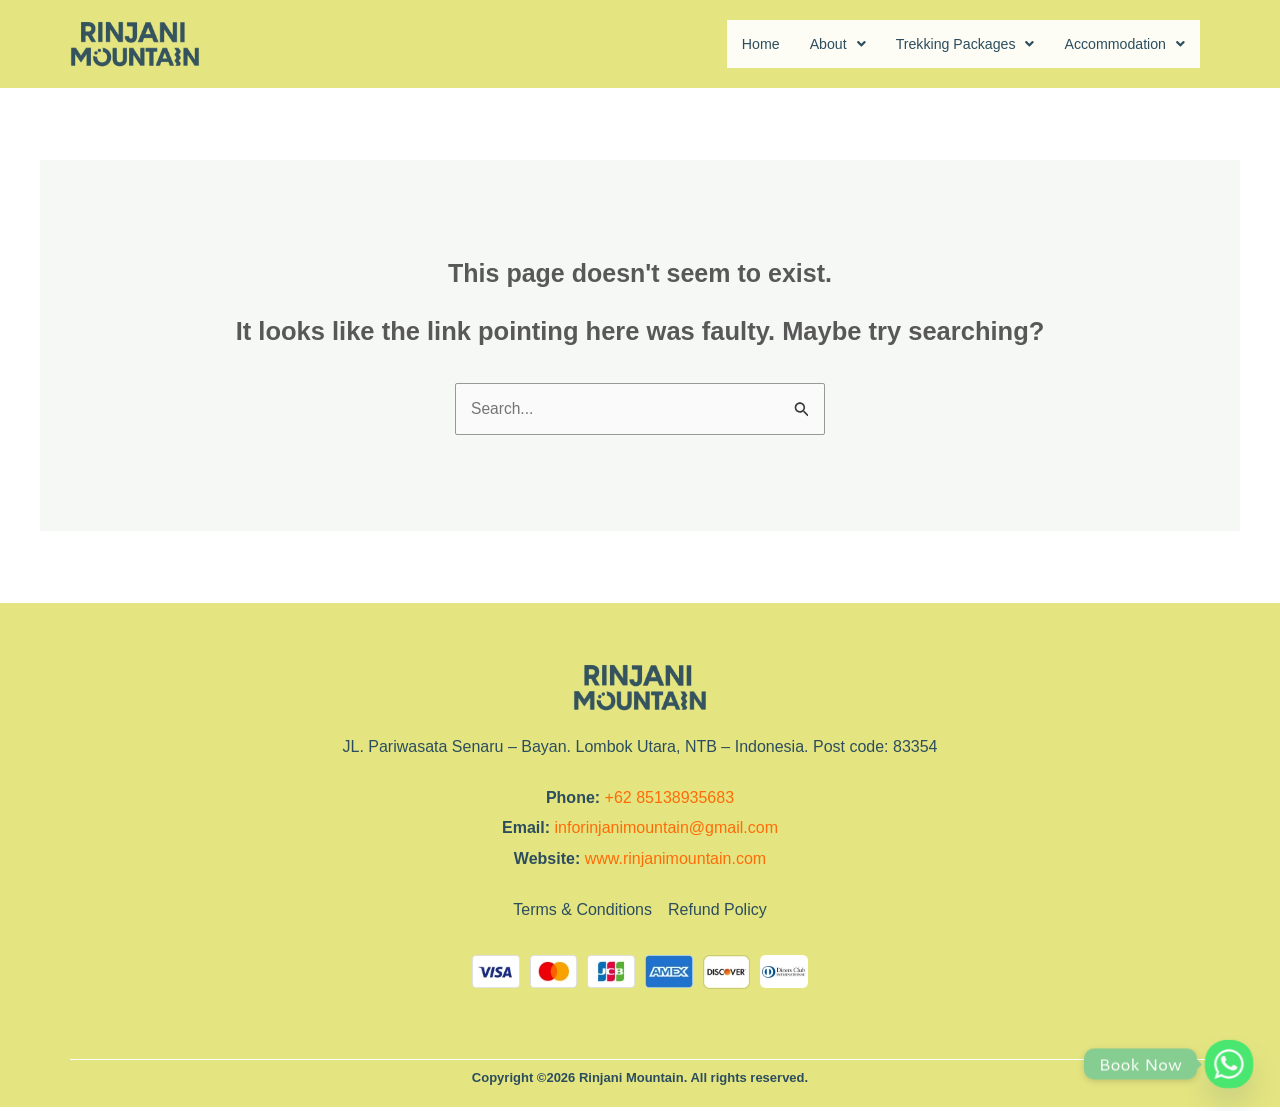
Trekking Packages (944, 44)
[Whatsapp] (1229, 1064)
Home (724, 44)
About (806, 44)
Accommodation (1118, 44)
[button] (806, 45)
